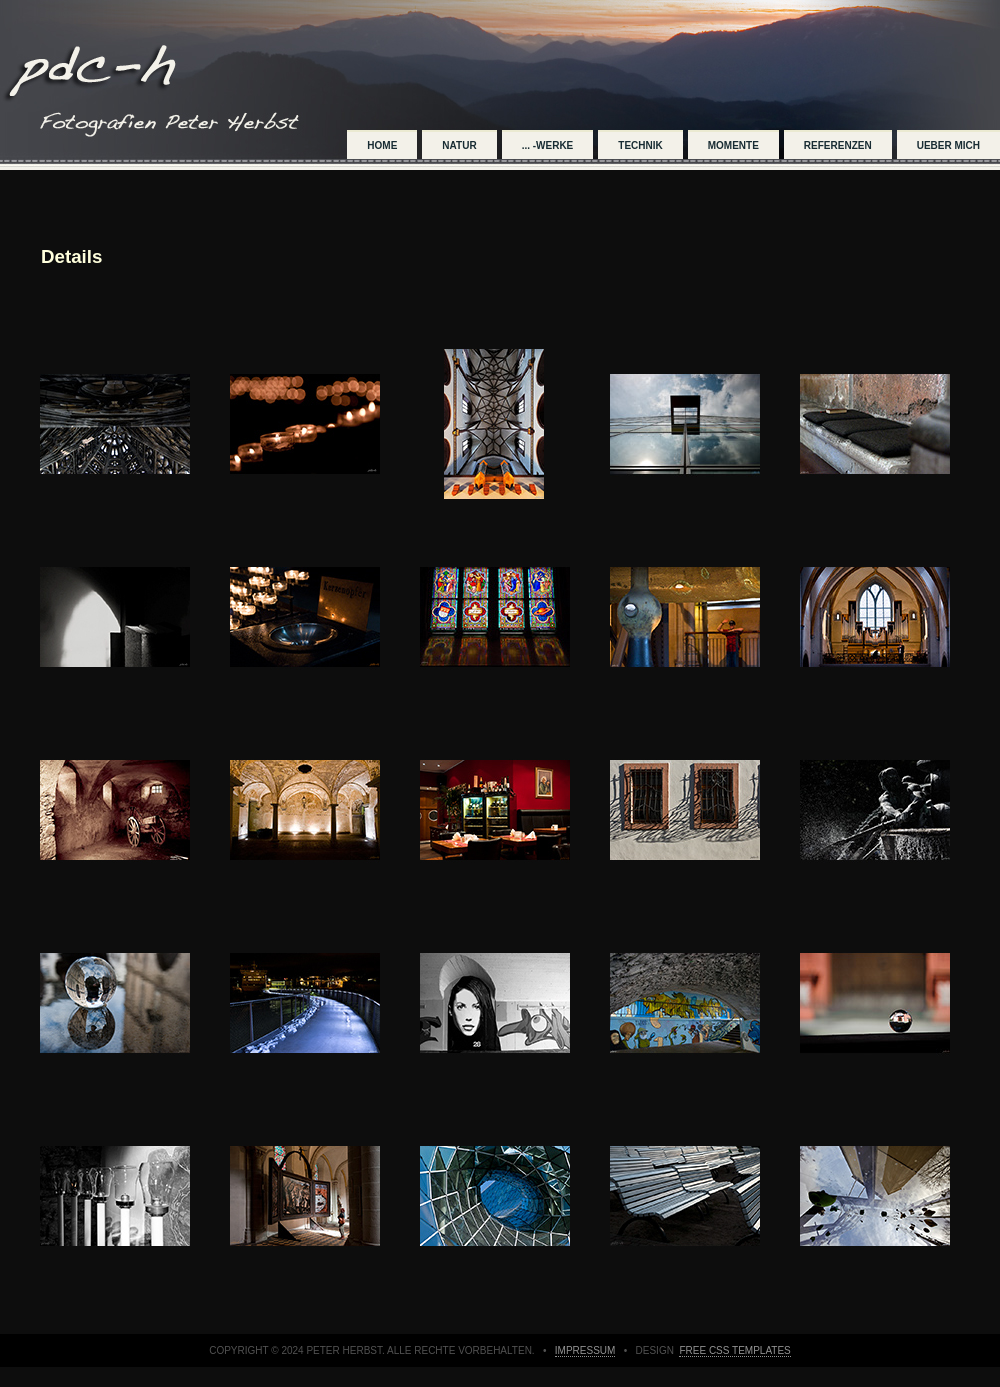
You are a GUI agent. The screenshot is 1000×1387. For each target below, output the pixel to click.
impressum (585, 1350)
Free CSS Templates (734, 1350)
